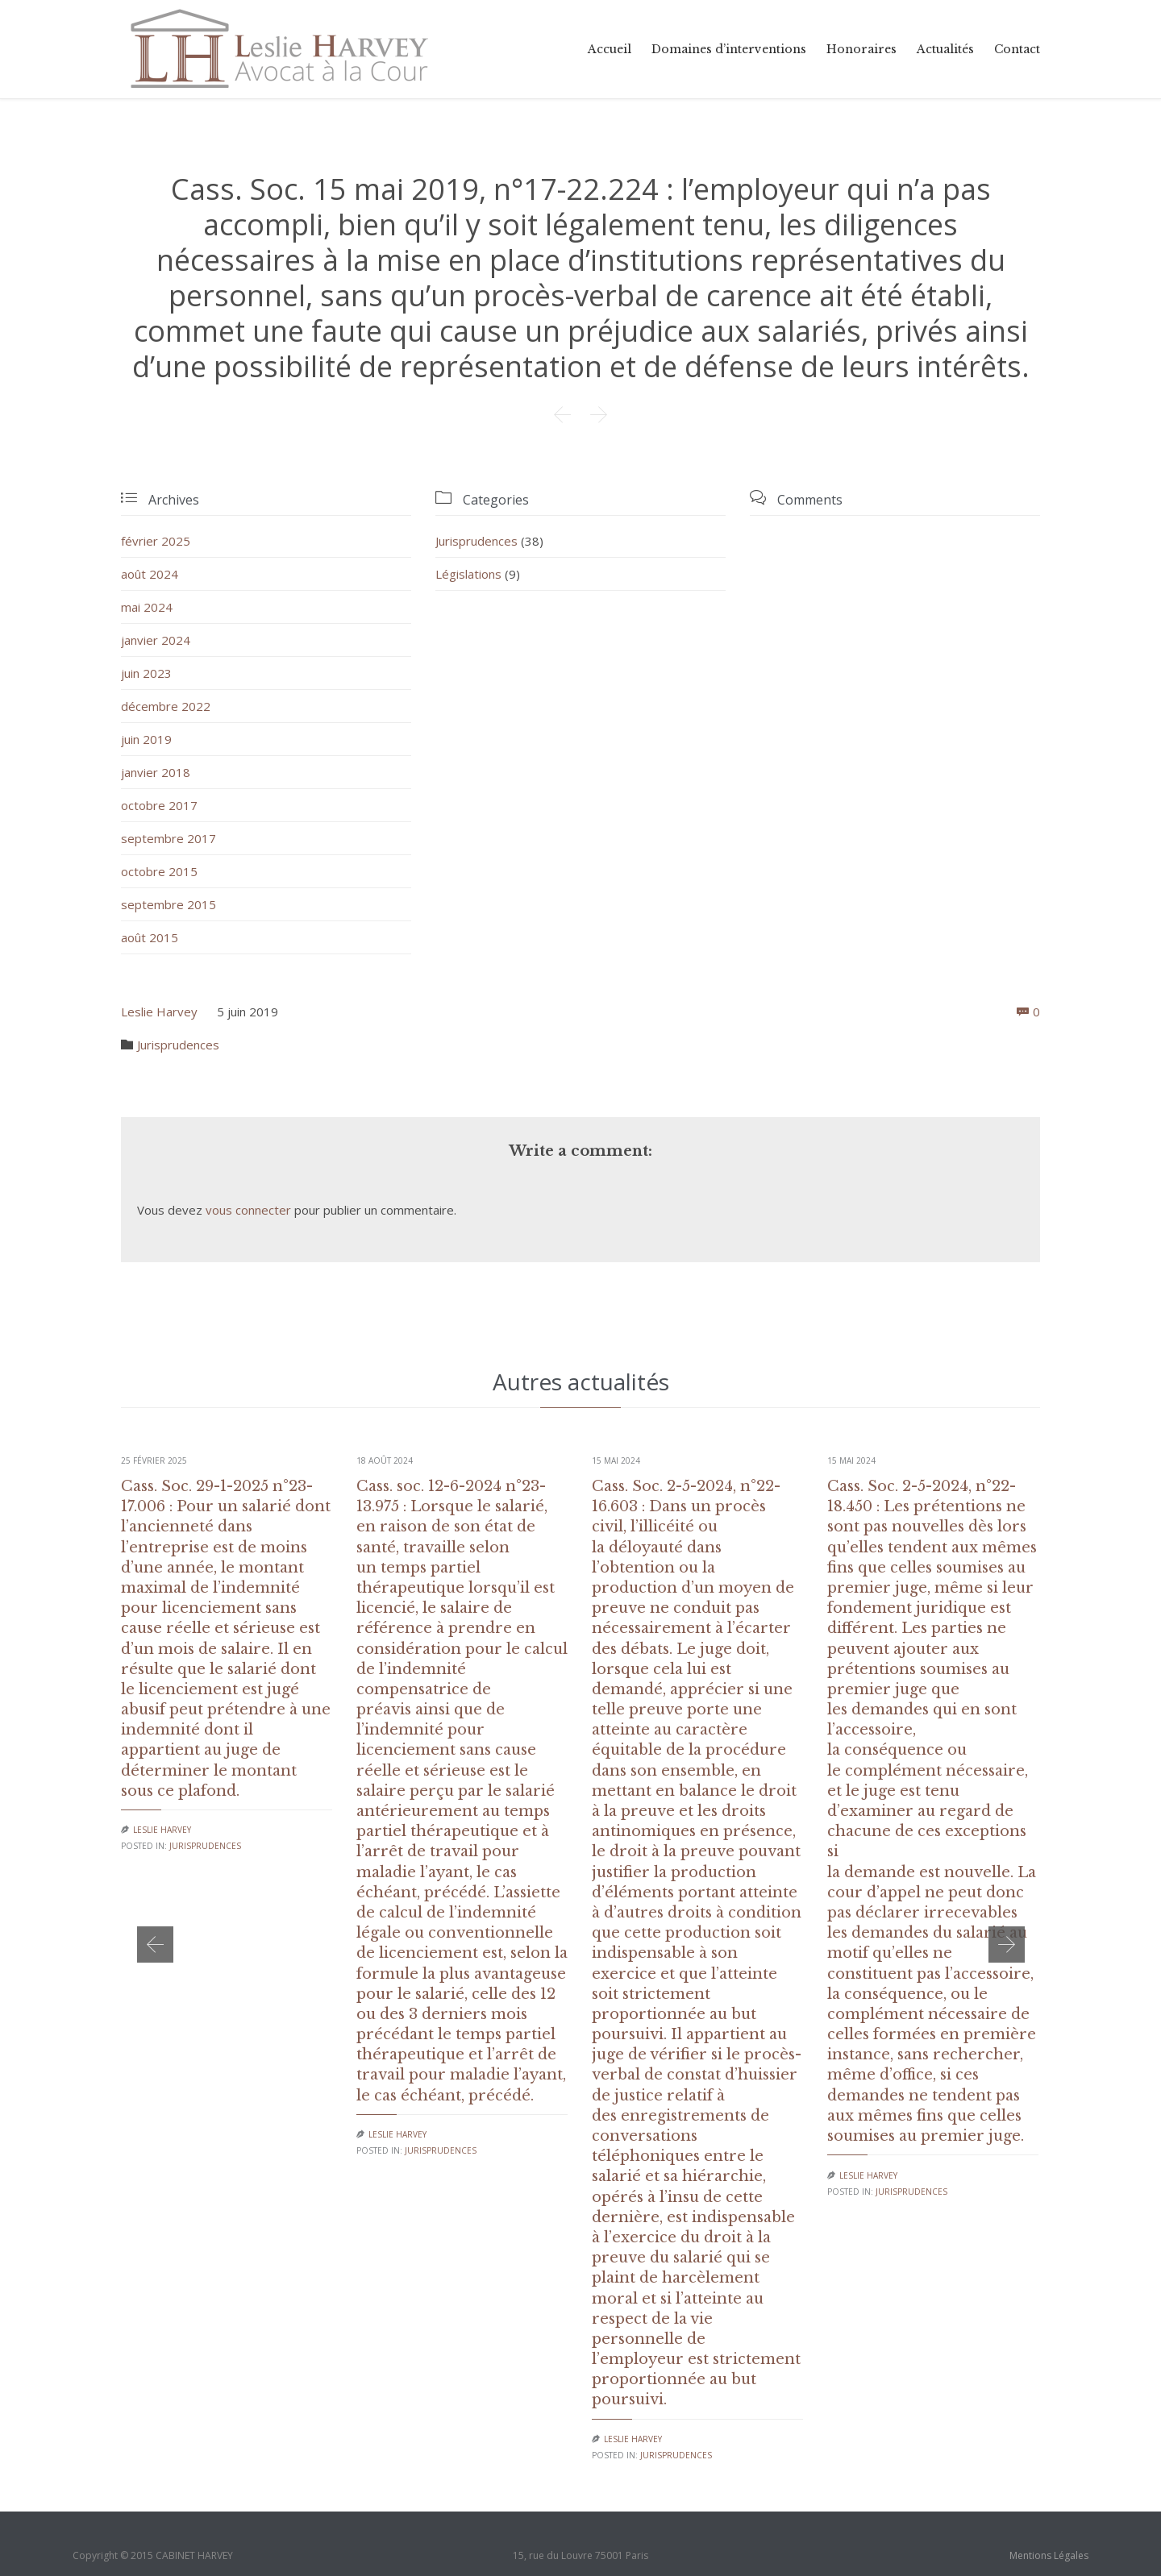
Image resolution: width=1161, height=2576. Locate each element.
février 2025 (155, 541)
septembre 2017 (168, 838)
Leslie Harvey (159, 1011)
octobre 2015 (159, 871)
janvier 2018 (155, 772)
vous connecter (248, 1210)
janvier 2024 (155, 640)
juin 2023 (146, 673)
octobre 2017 (159, 805)
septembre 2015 (168, 904)
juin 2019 (146, 739)
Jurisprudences (476, 541)
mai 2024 (147, 607)
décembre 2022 (165, 706)
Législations (468, 574)
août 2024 (149, 574)
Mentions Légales (1048, 2555)
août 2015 (149, 937)
